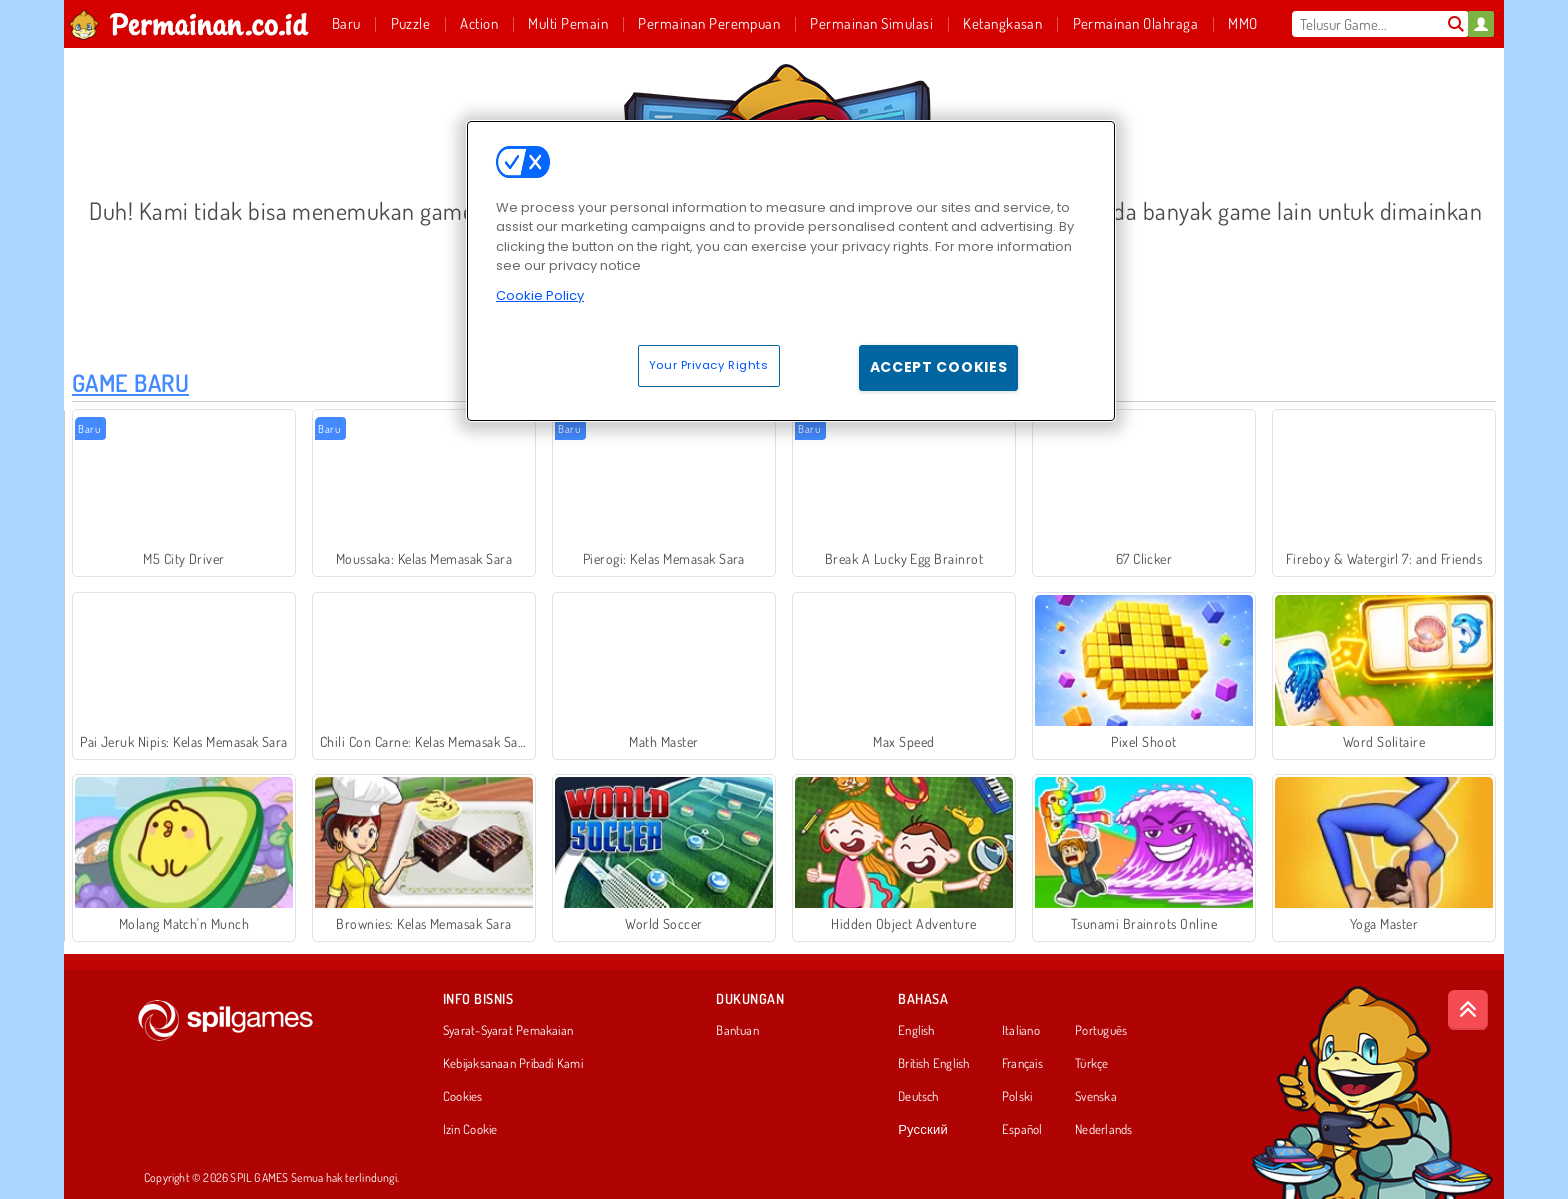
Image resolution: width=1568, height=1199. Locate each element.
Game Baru (130, 382)
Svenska (1096, 1097)
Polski (1017, 1097)
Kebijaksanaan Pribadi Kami (513, 1064)
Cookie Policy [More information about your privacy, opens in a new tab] (540, 295)
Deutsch (918, 1097)
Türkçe (1091, 1064)
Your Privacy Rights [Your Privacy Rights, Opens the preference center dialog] (709, 365)
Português (1101, 1031)
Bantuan (737, 1031)
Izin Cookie (470, 1130)
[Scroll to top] (1468, 1010)
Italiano (1021, 1031)
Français (1022, 1064)
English (916, 1031)
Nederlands (1103, 1130)
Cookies (463, 1097)
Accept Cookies (939, 367)
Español (1022, 1130)
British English (933, 1064)
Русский (923, 1130)
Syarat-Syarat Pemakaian (508, 1031)
